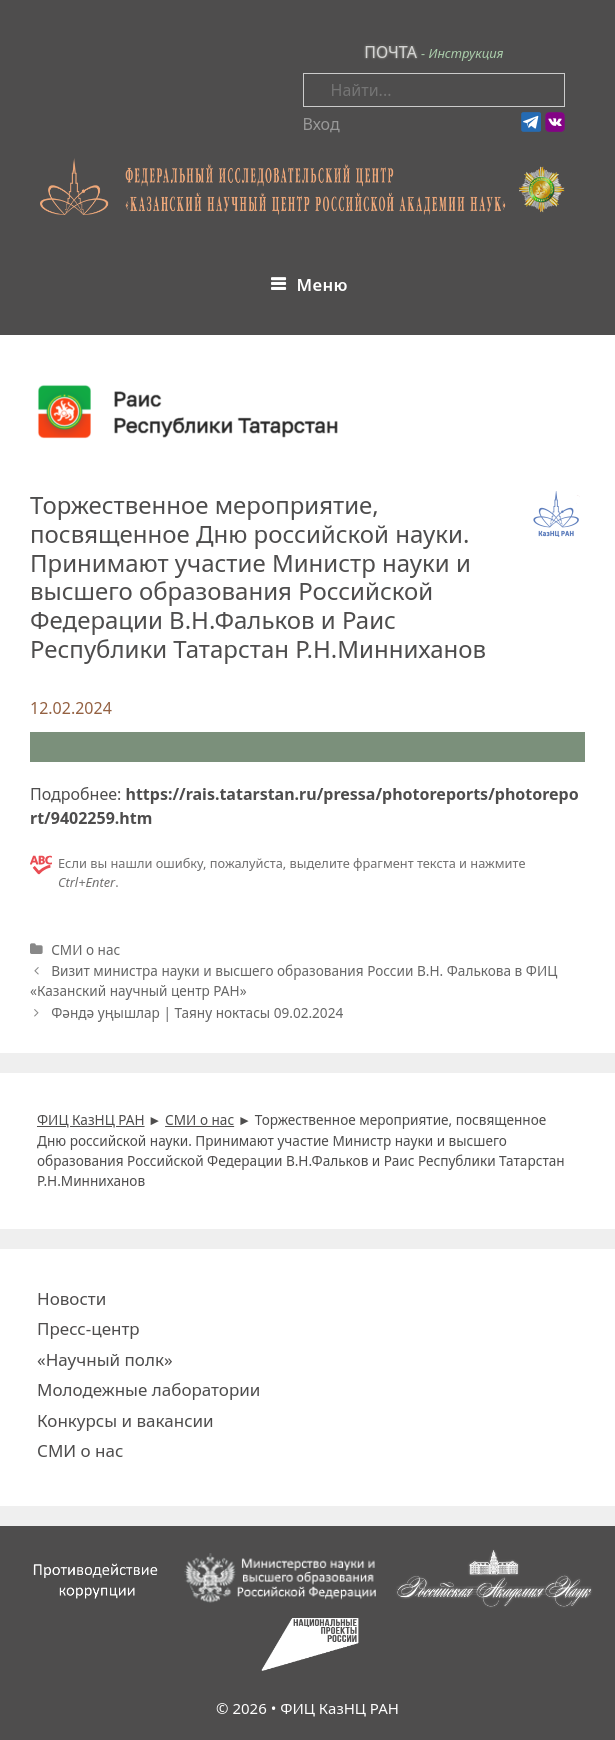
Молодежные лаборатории (148, 1389)
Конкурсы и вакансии (125, 1420)
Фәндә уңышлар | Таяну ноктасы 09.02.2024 (197, 1012)
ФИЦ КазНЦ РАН (339, 1708)
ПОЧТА (390, 52)
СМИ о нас (85, 949)
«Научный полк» (105, 1359)
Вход (321, 124)
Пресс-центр (88, 1328)
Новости (71, 1298)
